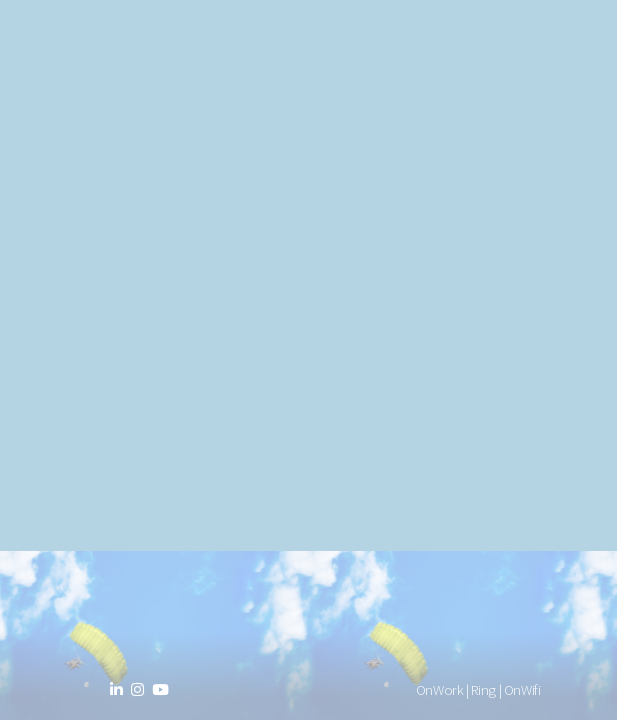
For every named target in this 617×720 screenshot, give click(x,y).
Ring (483, 690)
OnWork (440, 690)
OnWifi (522, 690)
